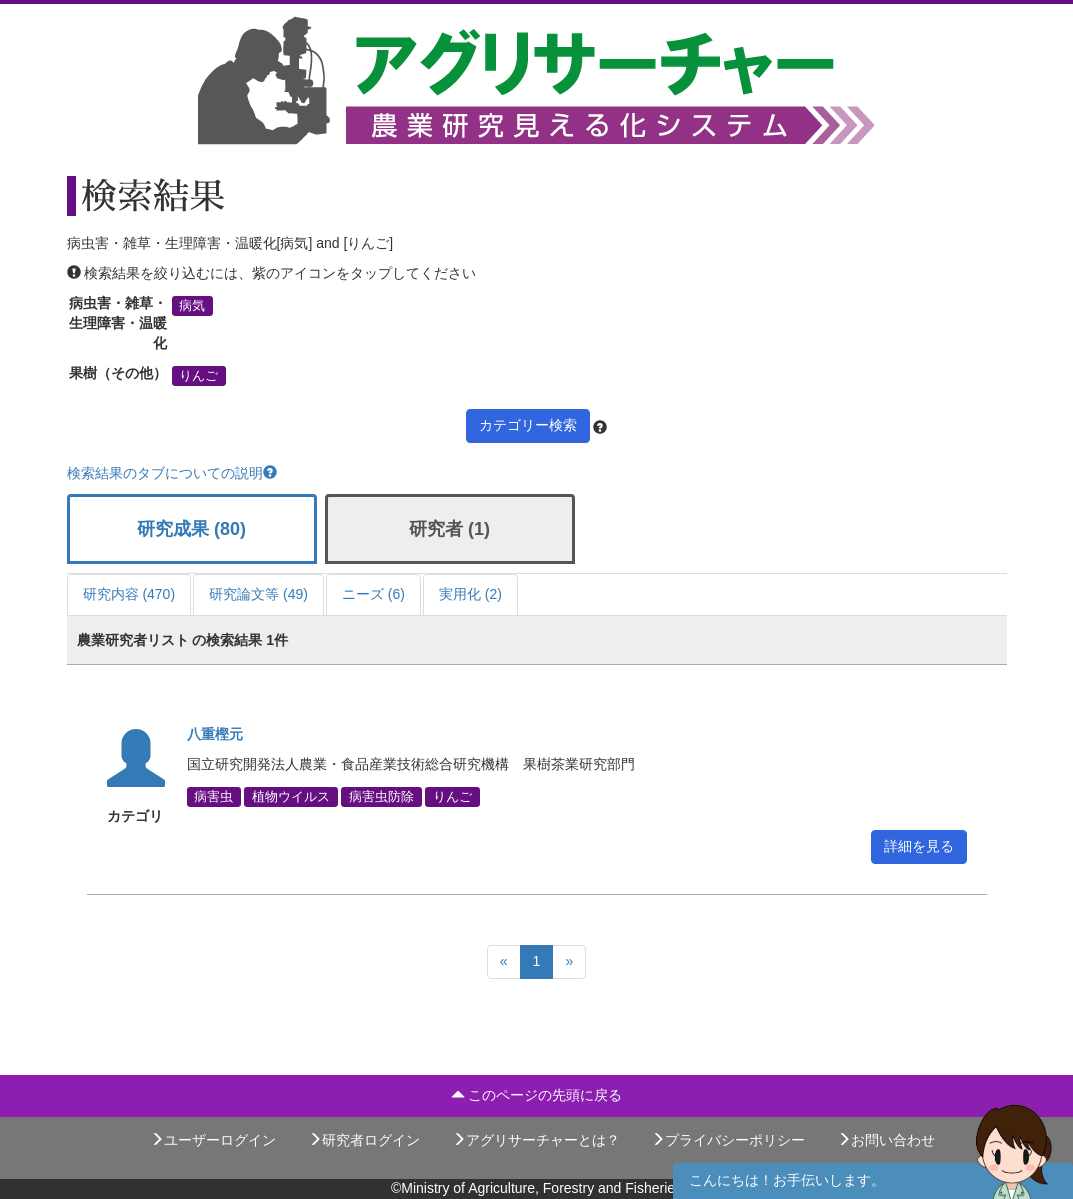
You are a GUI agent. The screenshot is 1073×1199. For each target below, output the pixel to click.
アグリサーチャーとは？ (536, 1140)
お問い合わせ (886, 1140)
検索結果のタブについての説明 (172, 473)
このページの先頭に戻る (537, 1095)
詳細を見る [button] (919, 846)
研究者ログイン (364, 1140)
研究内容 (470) (129, 594)
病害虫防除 (381, 797)
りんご (198, 376)
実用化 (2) (470, 594)
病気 (192, 306)
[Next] (569, 962)
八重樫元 (215, 734)
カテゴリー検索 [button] (528, 425)
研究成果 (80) (191, 529)
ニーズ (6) (373, 594)
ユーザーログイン (213, 1140)
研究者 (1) (449, 529)
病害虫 (213, 797)
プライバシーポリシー (728, 1140)
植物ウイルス (291, 797)
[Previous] (504, 962)
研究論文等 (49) (258, 594)
